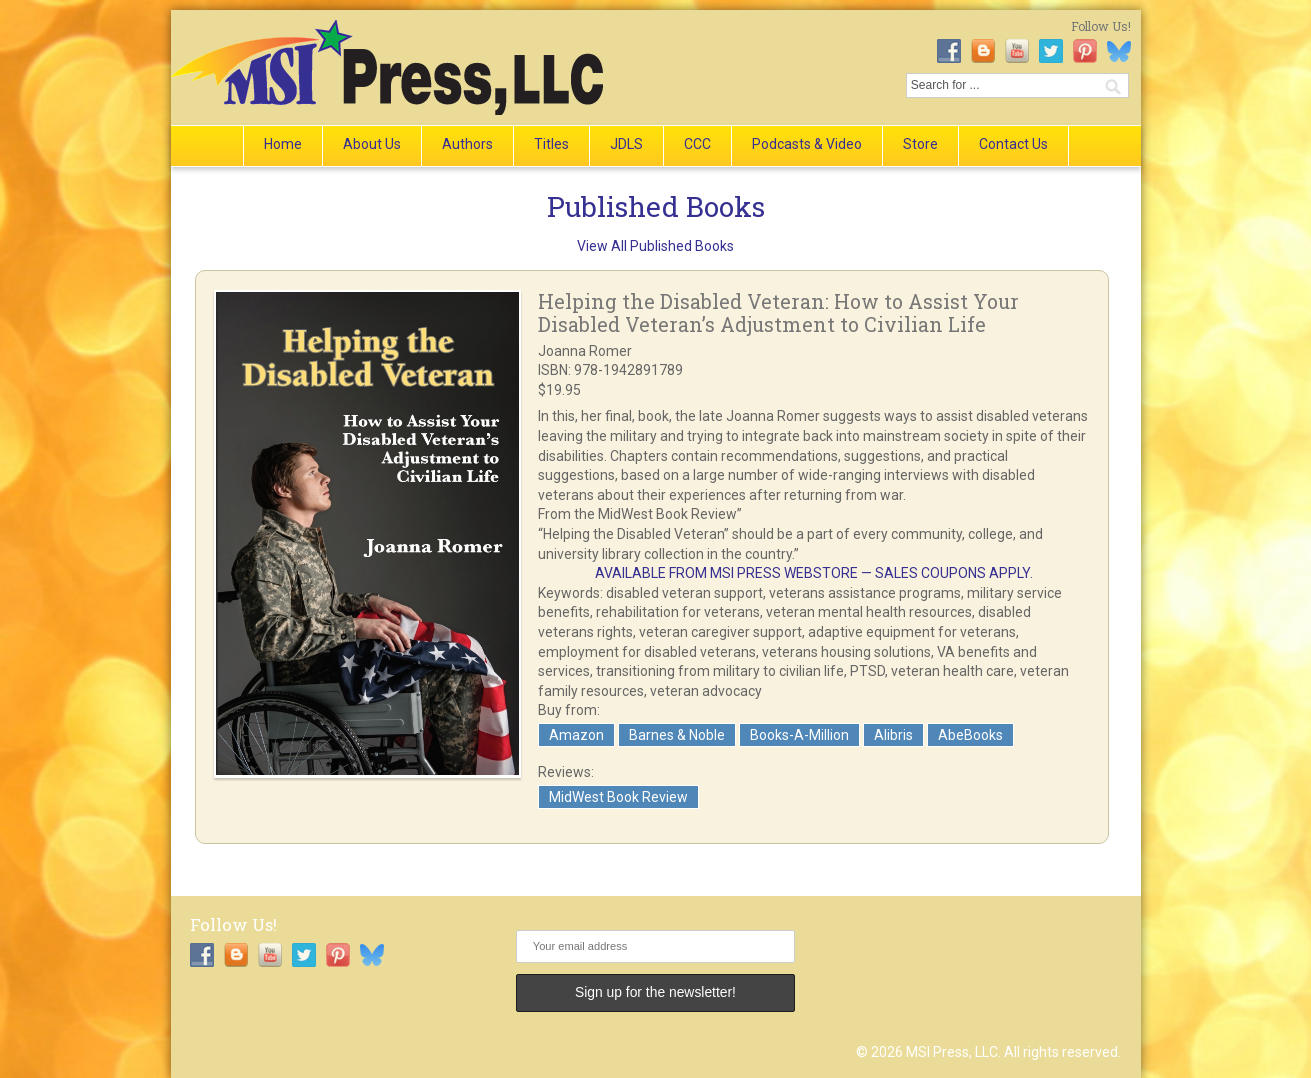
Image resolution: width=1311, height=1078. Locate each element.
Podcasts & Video (807, 144)
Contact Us (1013, 144)
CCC (697, 144)
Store (920, 144)
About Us (372, 144)
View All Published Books (655, 246)
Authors (467, 144)
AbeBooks (970, 735)
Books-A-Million (799, 735)
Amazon (576, 735)
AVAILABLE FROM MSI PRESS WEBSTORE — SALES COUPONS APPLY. (814, 573)
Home (283, 144)
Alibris (893, 735)
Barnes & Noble (677, 735)
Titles (551, 144)
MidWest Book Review (618, 797)
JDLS (626, 144)
